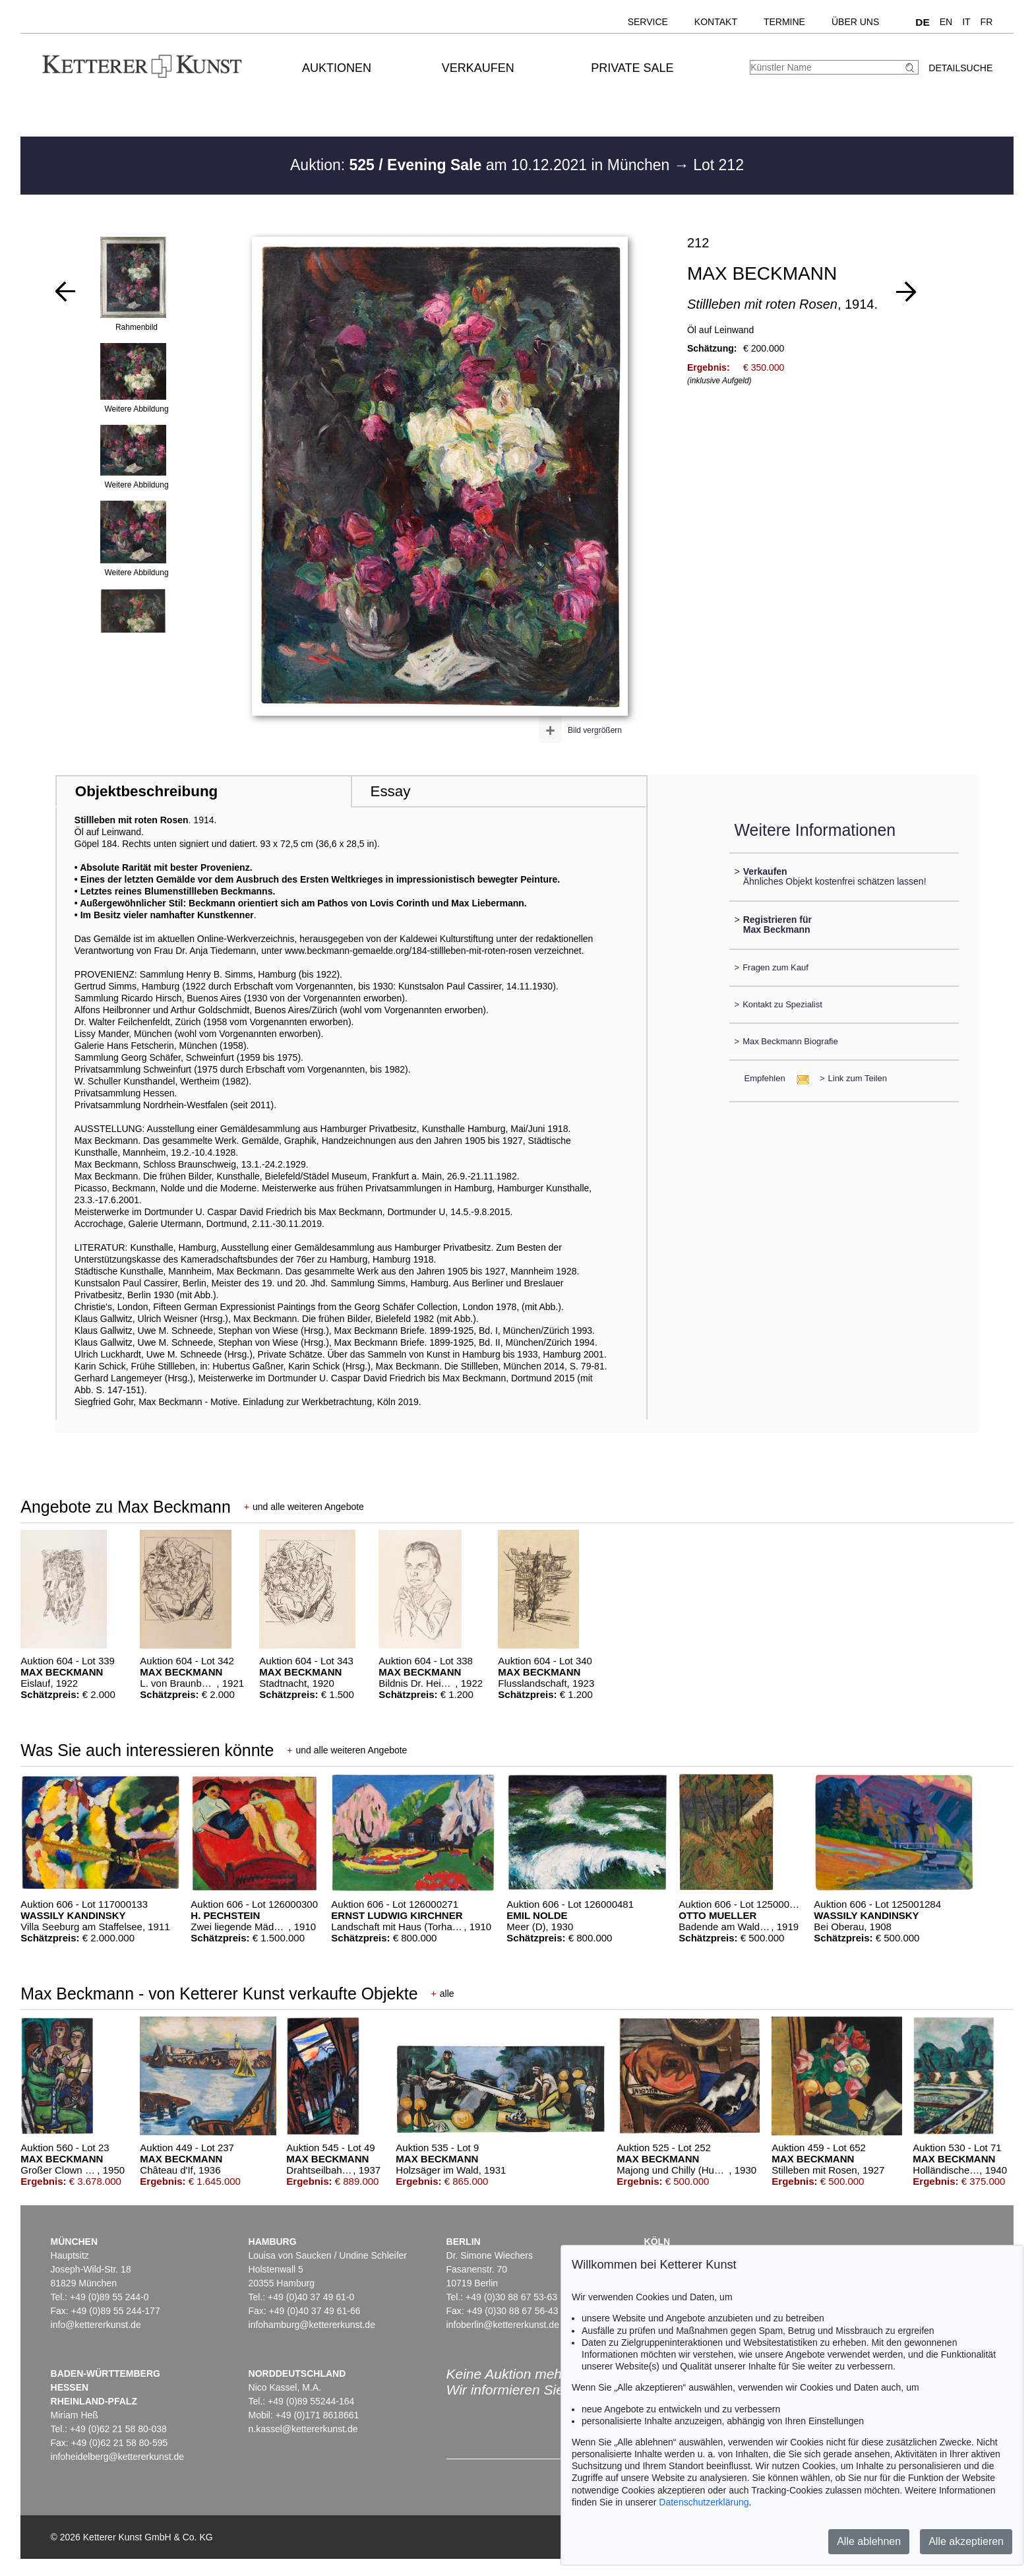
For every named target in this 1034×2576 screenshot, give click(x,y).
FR (987, 21)
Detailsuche (960, 68)
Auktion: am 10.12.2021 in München (482, 164)
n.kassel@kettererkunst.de (303, 2429)
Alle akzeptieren (966, 2541)
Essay (390, 791)
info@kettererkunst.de (96, 2324)
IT (966, 21)
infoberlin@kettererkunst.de (502, 2324)
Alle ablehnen (869, 2541)
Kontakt (715, 21)
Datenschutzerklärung (703, 2502)
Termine (784, 21)
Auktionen (336, 68)
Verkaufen (478, 68)
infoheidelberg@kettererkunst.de (118, 2456)
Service (648, 21)
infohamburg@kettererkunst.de (312, 2324)
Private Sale (632, 68)
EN (946, 21)
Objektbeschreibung (146, 791)
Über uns (855, 21)
